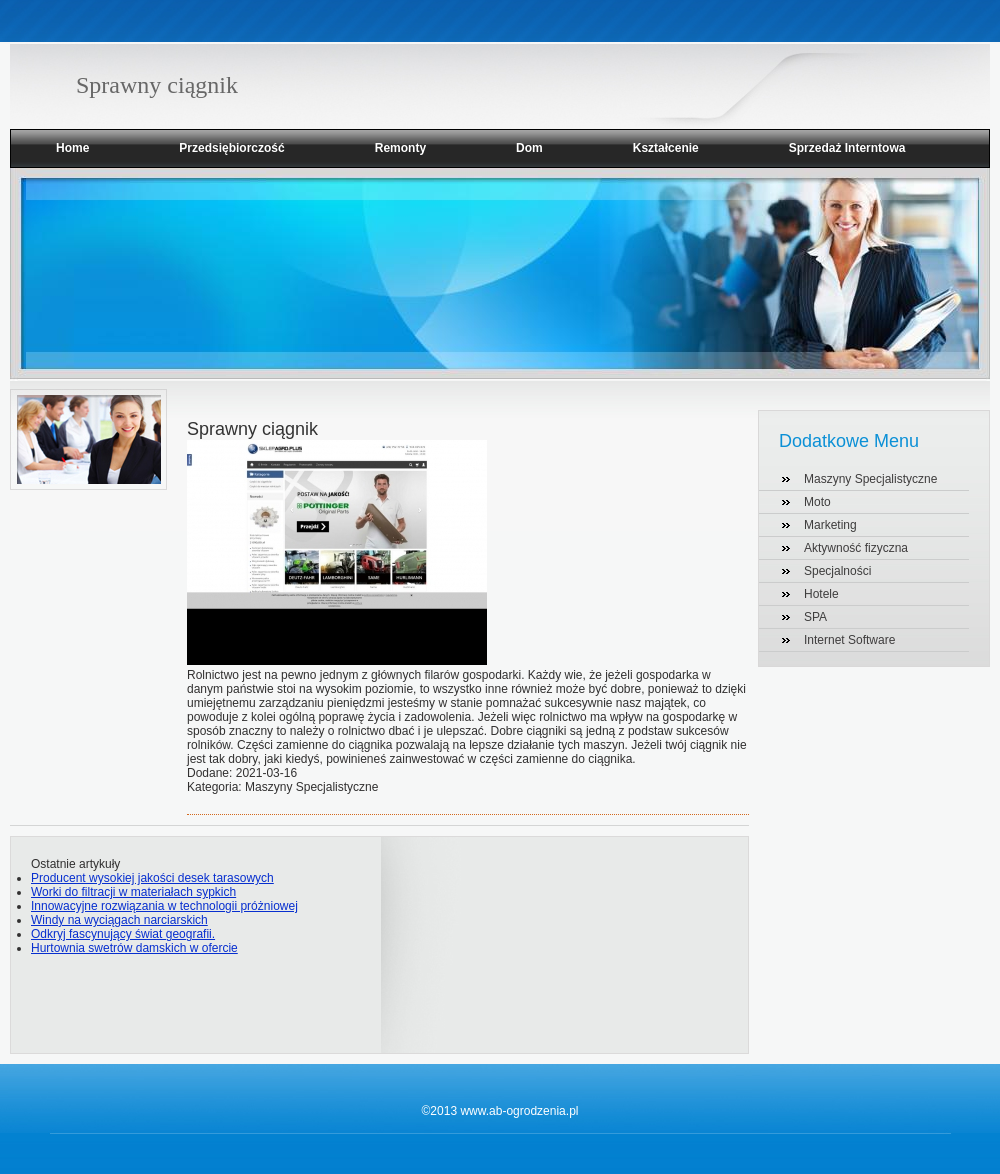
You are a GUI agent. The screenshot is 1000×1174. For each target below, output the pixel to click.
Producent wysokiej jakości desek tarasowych (152, 878)
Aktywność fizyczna (856, 548)
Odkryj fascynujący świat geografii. (123, 934)
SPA (815, 617)
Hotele (821, 594)
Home (72, 148)
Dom (529, 148)
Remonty (400, 148)
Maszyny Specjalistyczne (870, 479)
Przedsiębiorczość (231, 148)
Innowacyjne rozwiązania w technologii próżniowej (164, 906)
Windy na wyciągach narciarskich (119, 920)
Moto (817, 502)
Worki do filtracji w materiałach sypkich (133, 892)
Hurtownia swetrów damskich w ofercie (134, 948)
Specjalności (837, 571)
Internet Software (849, 640)
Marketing (830, 525)
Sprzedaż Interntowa (847, 148)
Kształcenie (666, 148)
